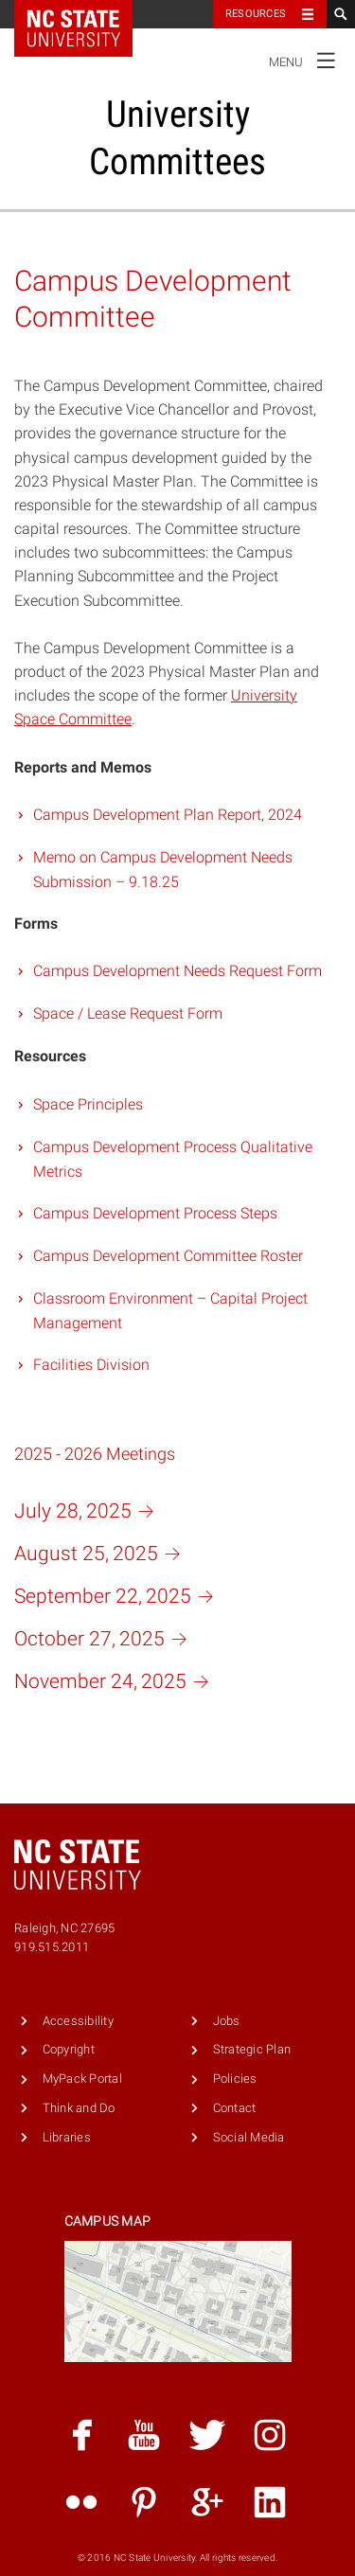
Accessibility (78, 2021)
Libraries (67, 2137)
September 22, (118, 1596)
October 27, (104, 1638)
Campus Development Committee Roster (168, 1256)
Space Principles (88, 1104)
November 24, (115, 1681)
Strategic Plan (252, 2049)
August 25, (101, 1553)
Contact (235, 2108)
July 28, (88, 1511)
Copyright (69, 2049)
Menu (307, 60)
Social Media (249, 2137)
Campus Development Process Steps (155, 1213)
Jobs (226, 2021)
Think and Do (79, 2108)
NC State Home (86, 14)
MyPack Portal (82, 2078)
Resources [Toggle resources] (255, 14)
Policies (235, 2078)
